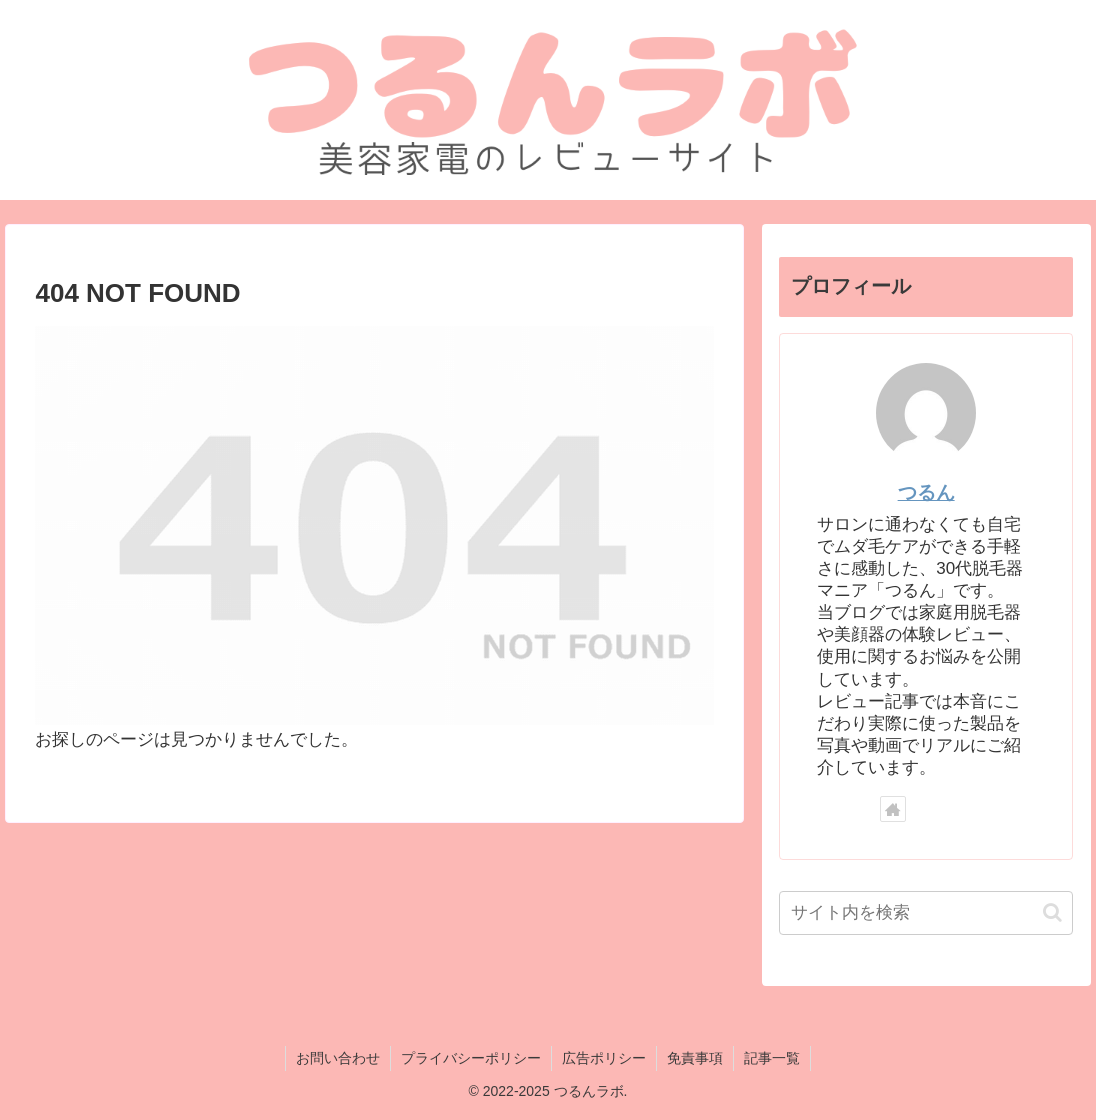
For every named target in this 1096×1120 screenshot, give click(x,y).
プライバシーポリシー (471, 1058)
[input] (926, 913)
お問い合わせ (338, 1058)
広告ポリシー (604, 1058)
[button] (1052, 912)
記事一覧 (772, 1058)
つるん (926, 492)
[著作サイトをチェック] (893, 809)
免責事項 (695, 1058)
